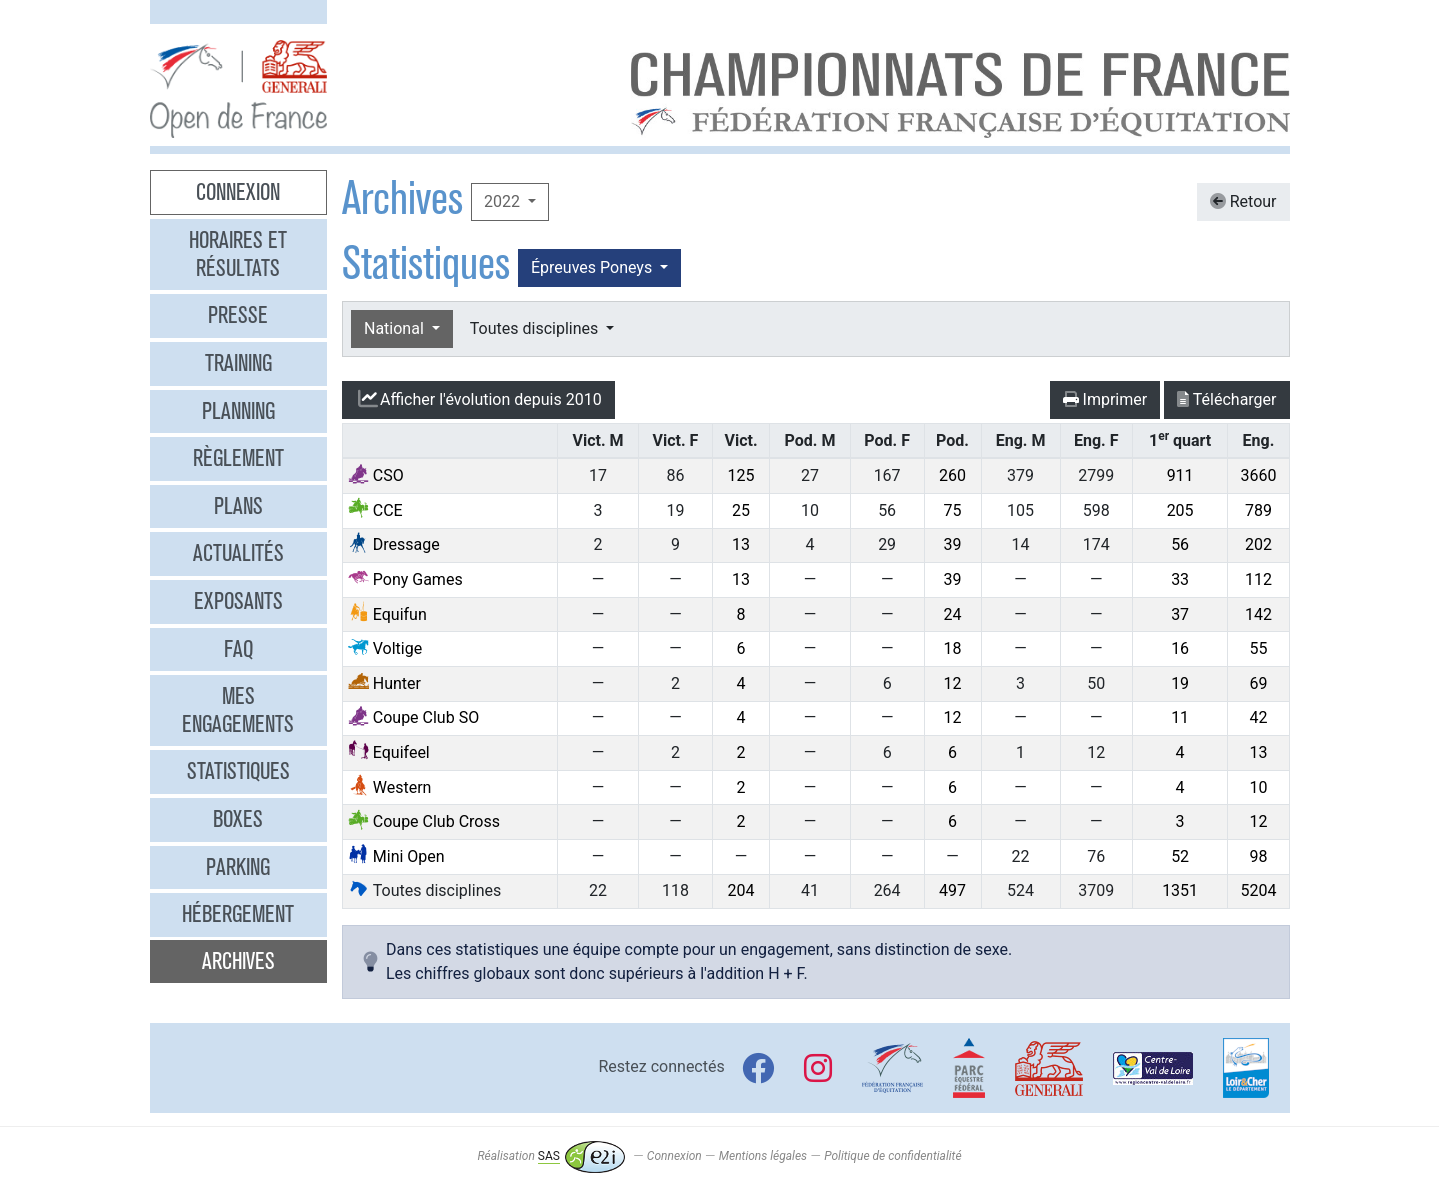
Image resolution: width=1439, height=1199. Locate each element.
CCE (375, 510)
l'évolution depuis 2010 (478, 399)
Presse (238, 315)
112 (1258, 579)
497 (952, 890)
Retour (1243, 201)
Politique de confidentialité (892, 1156)
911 (1180, 475)
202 (1258, 544)
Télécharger (1226, 399)
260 (952, 475)
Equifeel (389, 752)
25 (741, 510)
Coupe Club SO (413, 717)
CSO (376, 475)
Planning (238, 411)
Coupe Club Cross (424, 821)
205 (1180, 510)
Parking (238, 867)
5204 (1258, 890)
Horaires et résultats (238, 254)
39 (953, 544)
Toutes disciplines (536, 328)
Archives (238, 961)
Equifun (387, 614)
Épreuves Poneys (593, 267)
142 (1258, 614)
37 (1180, 614)
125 (741, 475)
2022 (504, 201)
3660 (1258, 475)
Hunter (384, 683)
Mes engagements (238, 710)
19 (1180, 683)
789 (1258, 510)
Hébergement (238, 914)
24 (953, 614)
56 (1180, 544)
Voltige (385, 648)
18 (953, 648)
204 (741, 890)
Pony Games (405, 579)
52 (1180, 856)
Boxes (238, 819)
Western (390, 787)
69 (1258, 683)
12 (953, 683)
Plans (238, 506)
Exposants (238, 601)
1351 (1180, 890)
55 (1258, 648)
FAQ (238, 649)
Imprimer (1105, 399)
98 (1258, 856)
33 (1180, 579)
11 (1180, 717)
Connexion (238, 192)
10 (1258, 787)
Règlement (238, 458)
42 (1258, 717)
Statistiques (238, 771)
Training (238, 363)
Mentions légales (763, 1156)
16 (1180, 648)
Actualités (238, 553)
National (396, 328)
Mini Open (396, 856)
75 (953, 510)
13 (741, 544)
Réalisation (550, 1156)
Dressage (394, 544)
